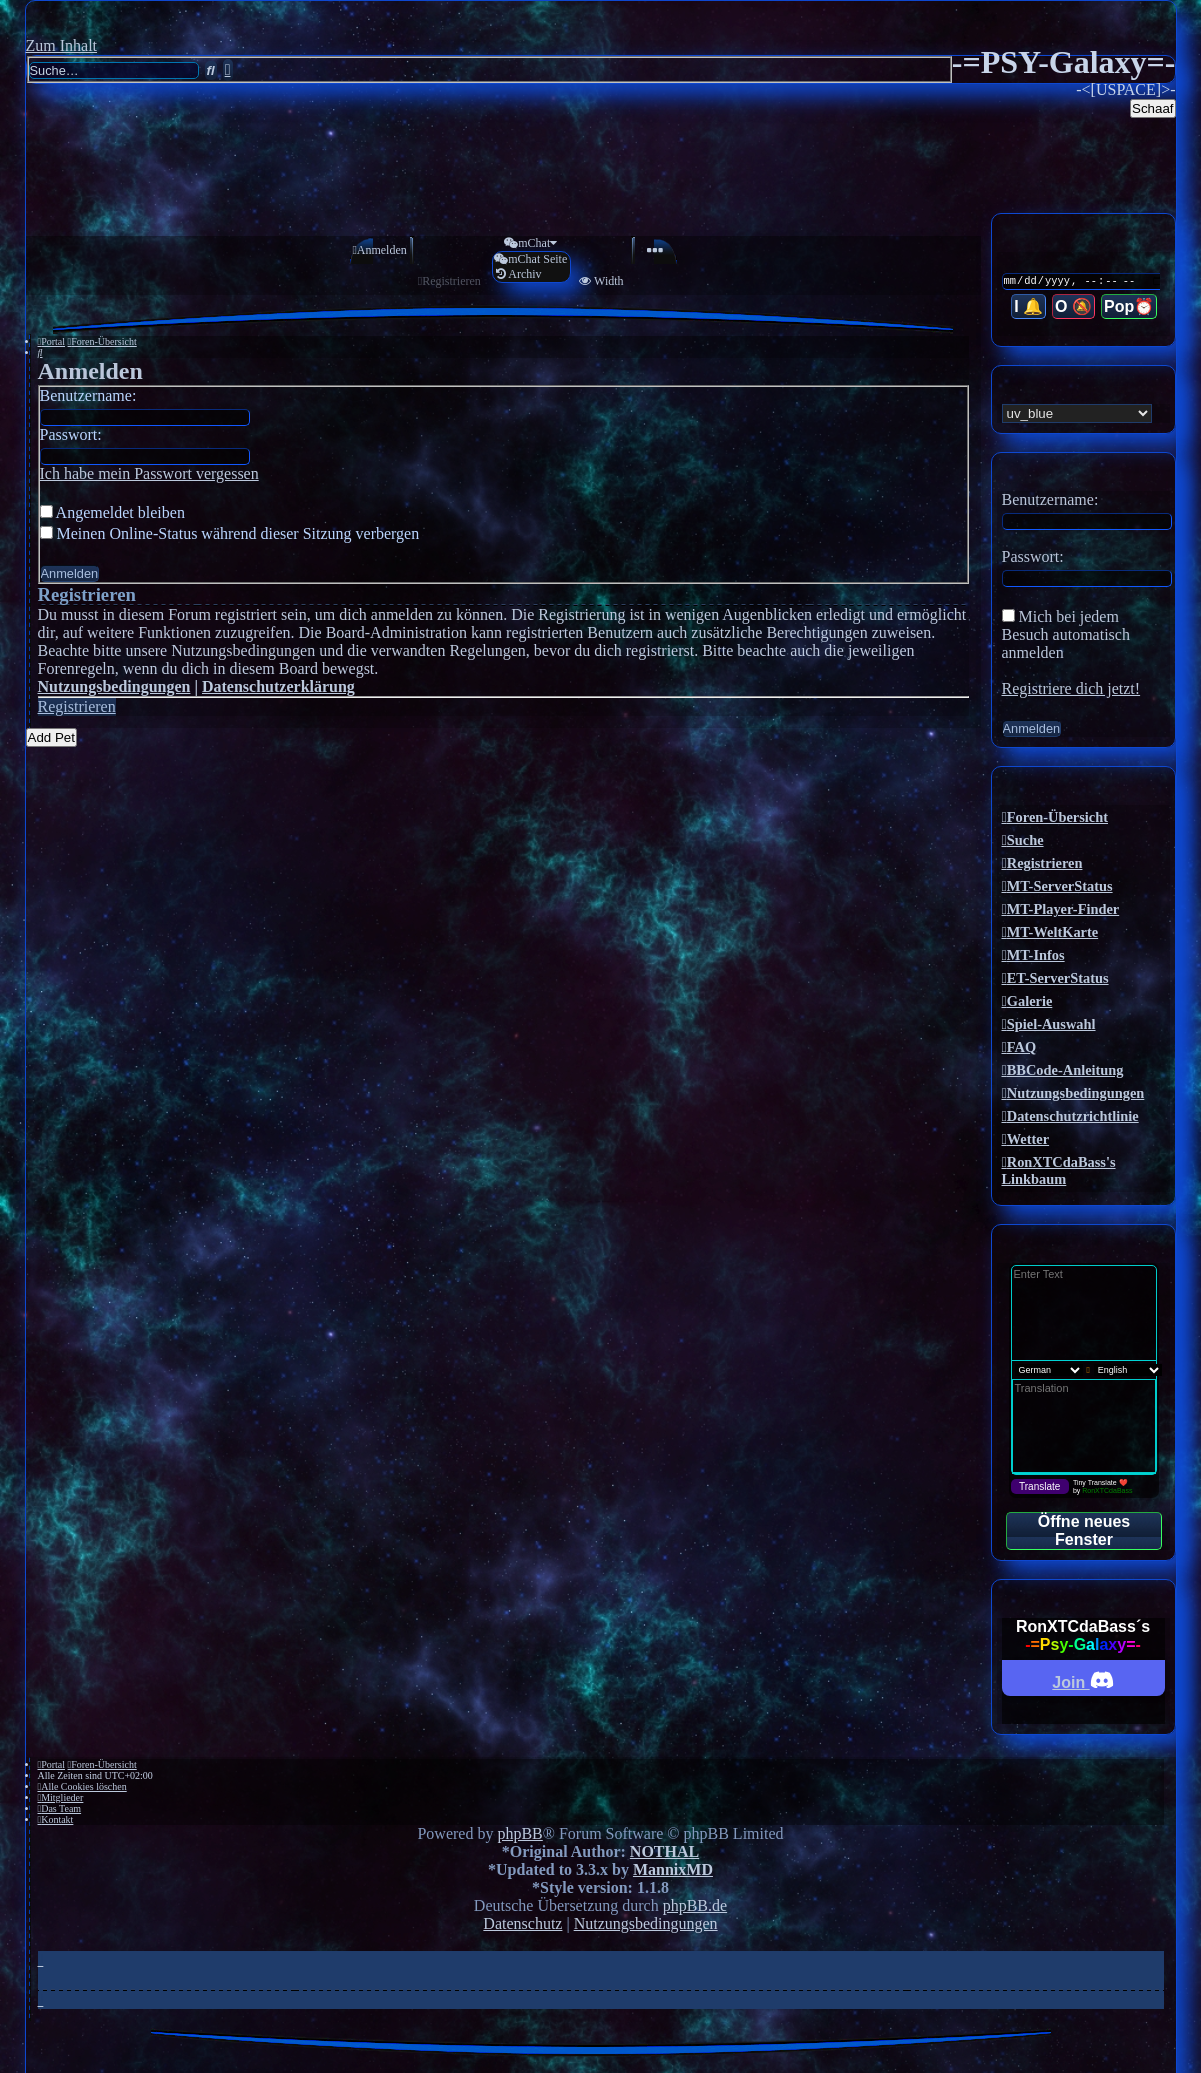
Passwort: (71, 434)
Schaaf (1153, 108)
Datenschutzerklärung (278, 686)
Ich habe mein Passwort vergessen (149, 473)
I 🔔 (1030, 307)
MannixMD (673, 1869)
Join (1082, 1679)
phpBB (519, 1833)
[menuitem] (374, 250)
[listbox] (1077, 413)
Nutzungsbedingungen (114, 686)
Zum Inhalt (62, 45)
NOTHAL (664, 1851)
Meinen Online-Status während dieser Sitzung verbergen (230, 533)
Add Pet (51, 737)
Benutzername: (88, 395)
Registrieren (77, 706)
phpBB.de (695, 1905)
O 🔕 (1075, 307)
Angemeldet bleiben (112, 512)
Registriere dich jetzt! (1071, 688)
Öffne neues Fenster (1084, 1530)
